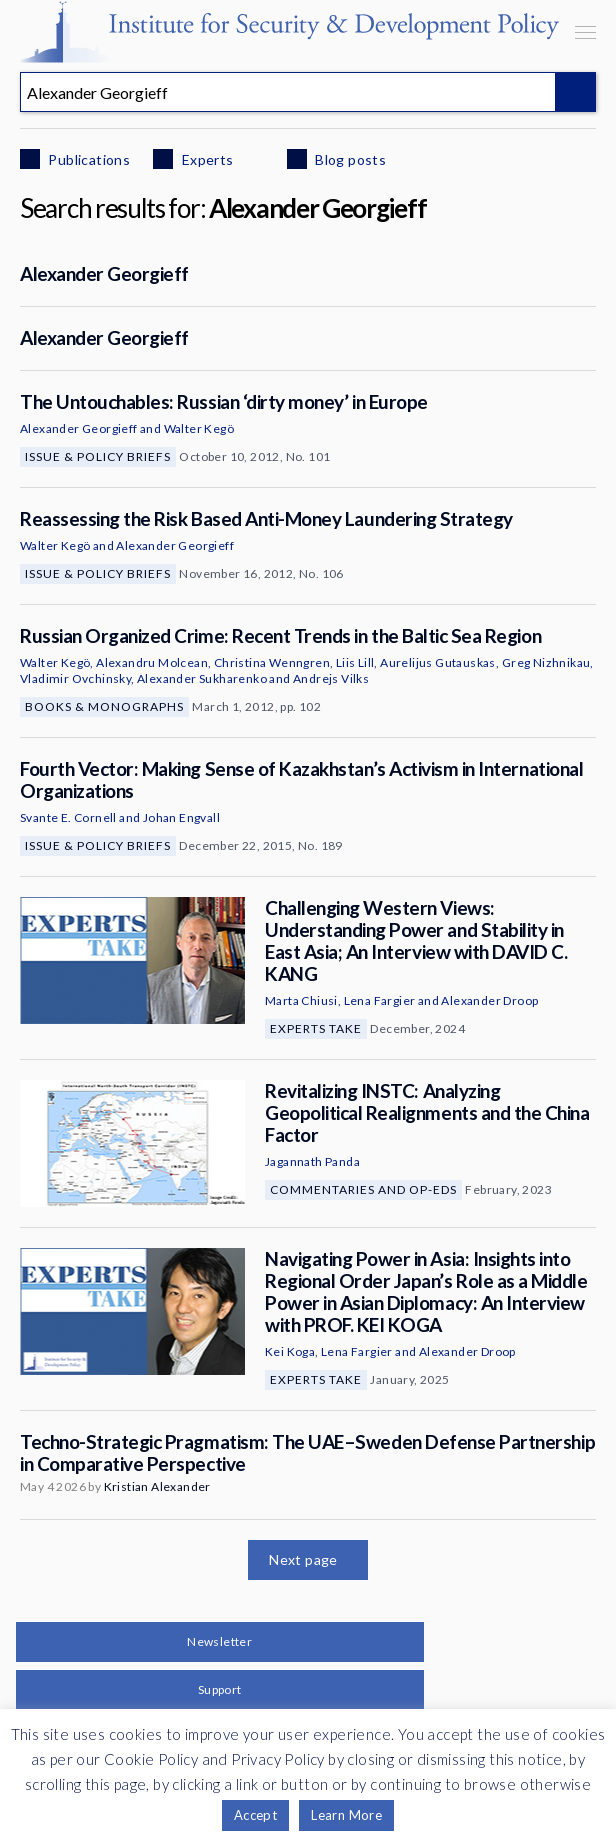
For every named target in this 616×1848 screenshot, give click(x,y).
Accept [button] (255, 1815)
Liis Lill (355, 662)
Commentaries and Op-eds (363, 1189)
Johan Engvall (181, 817)
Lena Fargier (380, 1000)
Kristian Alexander (157, 1486)
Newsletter (219, 1641)
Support (220, 1689)
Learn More (346, 1815)
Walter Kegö (199, 428)
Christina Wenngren (272, 662)
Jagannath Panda (312, 1161)
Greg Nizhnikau (546, 662)
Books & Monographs (104, 706)
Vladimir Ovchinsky (75, 678)
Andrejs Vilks (331, 678)
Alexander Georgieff (104, 273)
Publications (87, 159)
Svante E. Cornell (68, 817)
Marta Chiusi (301, 1000)
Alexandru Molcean (152, 662)
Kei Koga (290, 1351)
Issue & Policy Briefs (98, 456)
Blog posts (349, 159)
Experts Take (316, 1028)
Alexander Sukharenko (202, 678)
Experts (205, 159)
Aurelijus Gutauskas (438, 662)
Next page (303, 1559)
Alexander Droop (489, 1000)
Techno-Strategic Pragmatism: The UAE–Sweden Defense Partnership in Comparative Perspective (307, 1452)
